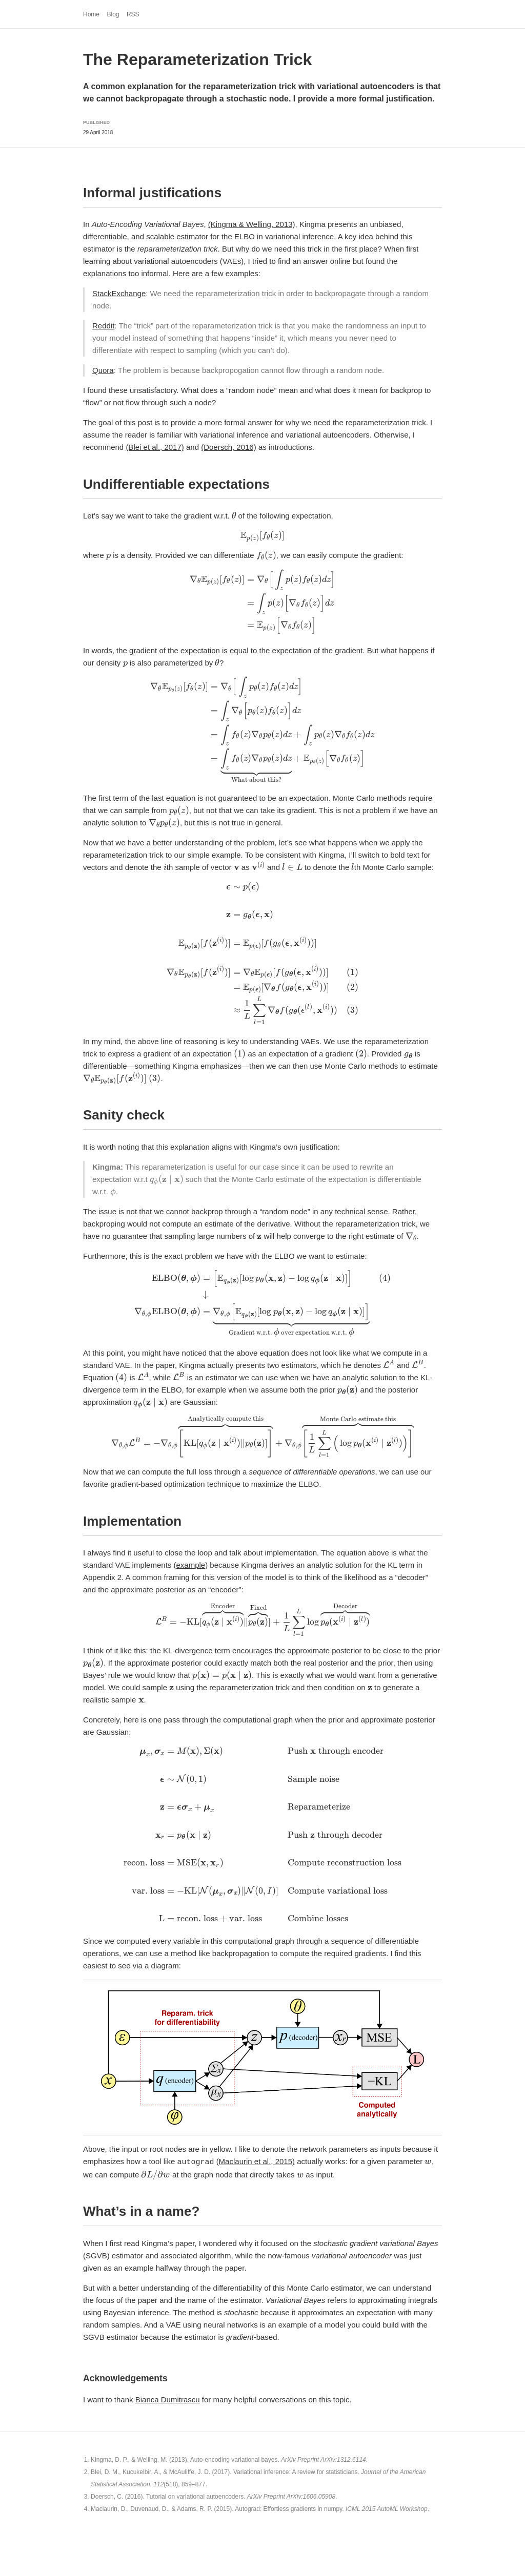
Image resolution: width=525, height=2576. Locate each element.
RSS (133, 14)
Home (91, 14)
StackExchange (119, 293)
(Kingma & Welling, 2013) (251, 224)
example (190, 1565)
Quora (103, 370)
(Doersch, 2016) (228, 447)
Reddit (103, 325)
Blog (113, 14)
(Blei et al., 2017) (155, 447)
